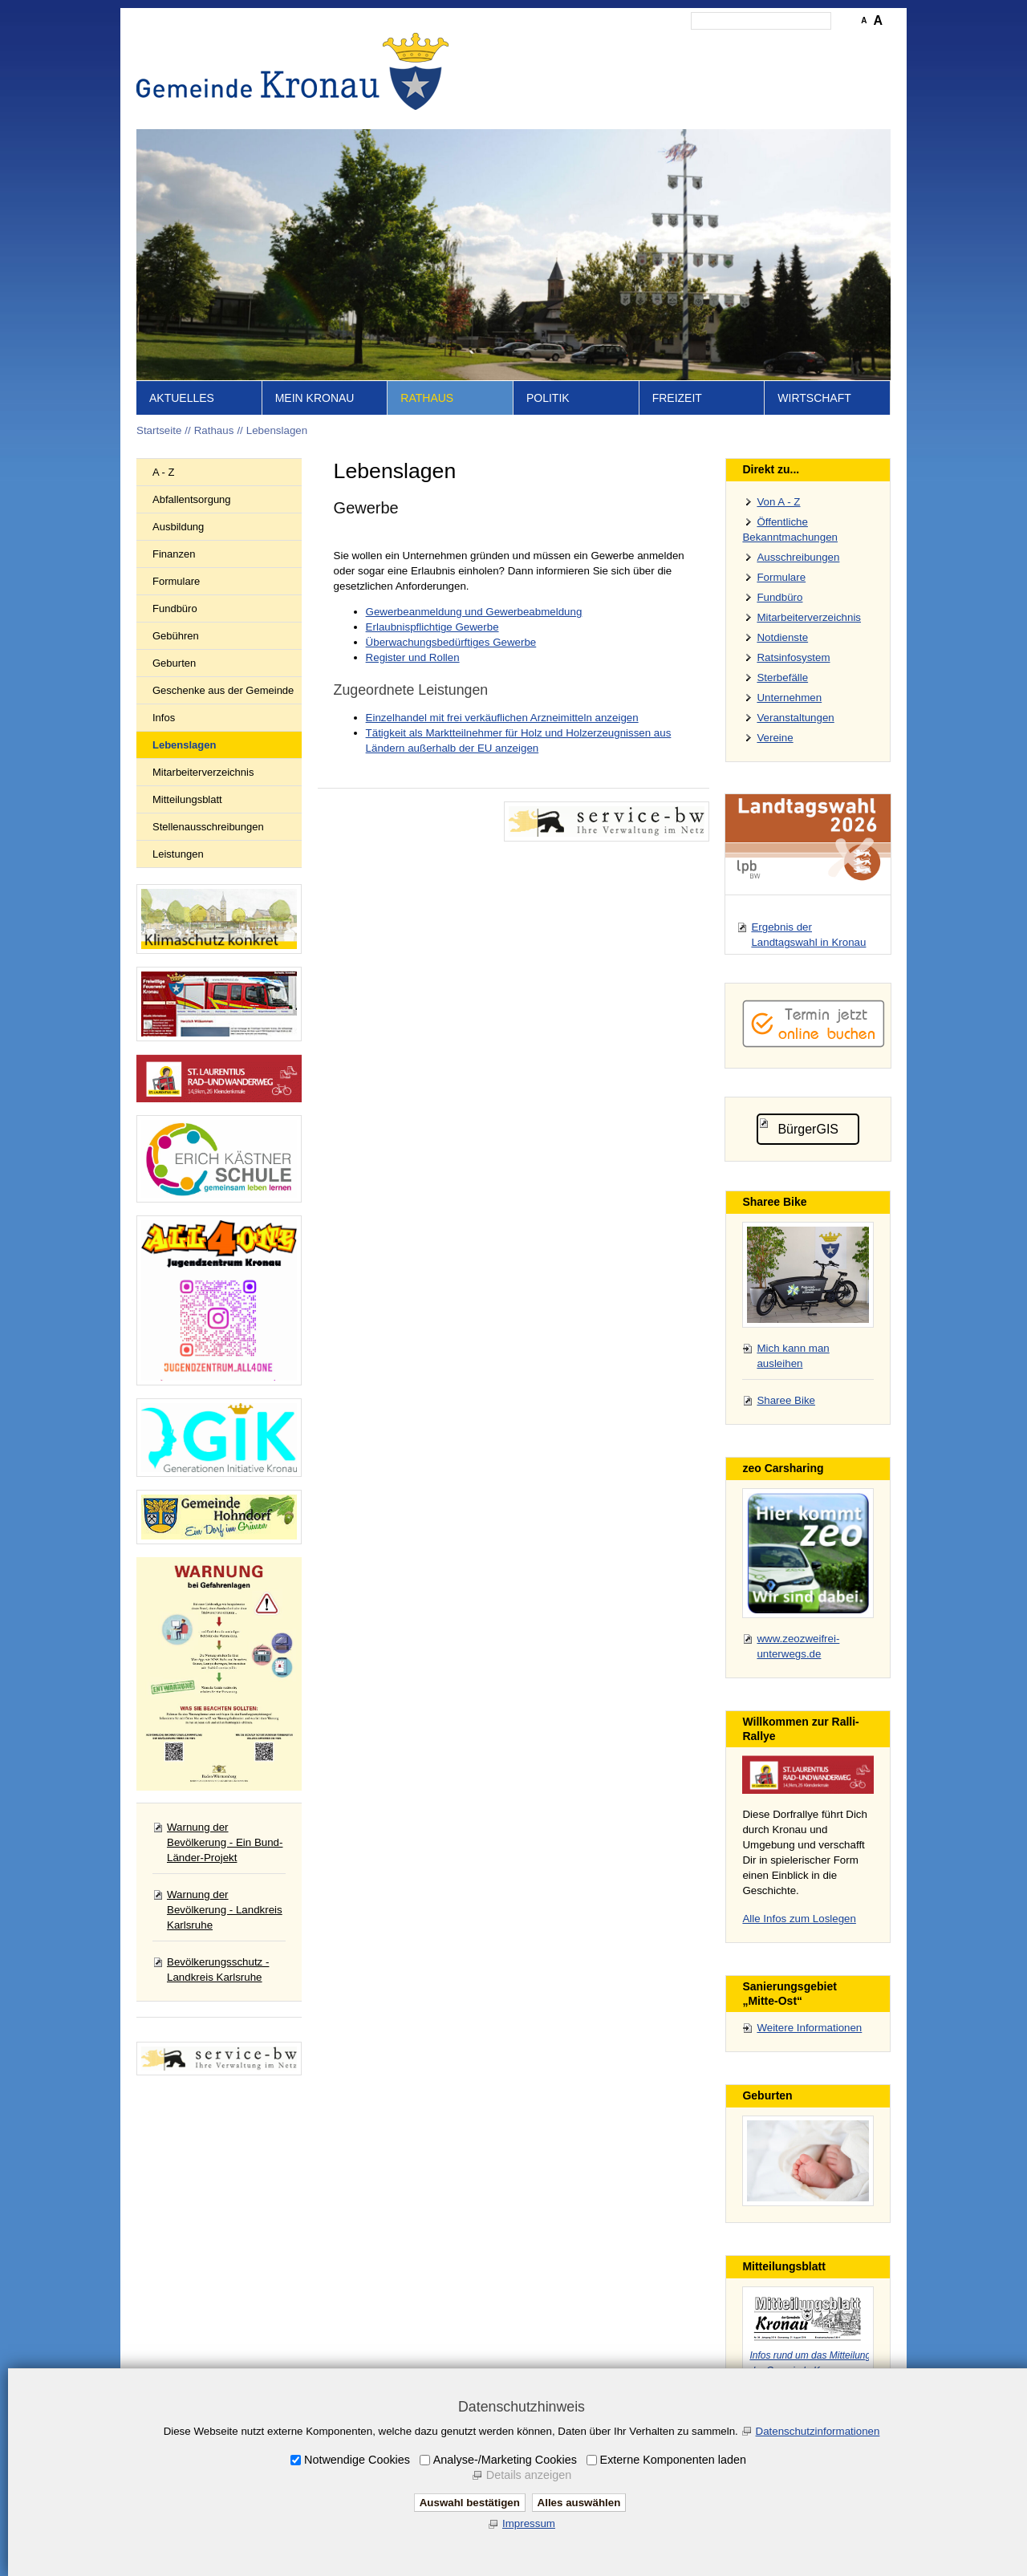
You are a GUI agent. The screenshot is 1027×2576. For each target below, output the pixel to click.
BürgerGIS (807, 1129)
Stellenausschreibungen (208, 827)
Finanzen (173, 554)
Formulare (176, 581)
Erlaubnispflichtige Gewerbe (432, 627)
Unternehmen (789, 698)
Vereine (775, 738)
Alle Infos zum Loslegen (799, 1919)
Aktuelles (181, 397)
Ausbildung (178, 527)
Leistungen (178, 854)
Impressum (671, 45)
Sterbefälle (782, 677)
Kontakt (614, 45)
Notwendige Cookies (357, 2459)
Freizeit (677, 397)
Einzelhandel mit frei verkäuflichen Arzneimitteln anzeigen (502, 718)
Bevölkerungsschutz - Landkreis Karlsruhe (218, 1969)
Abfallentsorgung (191, 499)
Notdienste (782, 637)
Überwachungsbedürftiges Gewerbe (451, 642)
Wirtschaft (814, 397)
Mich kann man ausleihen (793, 1355)
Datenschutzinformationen (818, 2431)
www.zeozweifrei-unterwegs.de (798, 1646)
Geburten (174, 663)
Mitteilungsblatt (187, 799)
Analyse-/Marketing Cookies (505, 2459)
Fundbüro (174, 608)
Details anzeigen (528, 2474)
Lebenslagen (276, 430)
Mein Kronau (315, 397)
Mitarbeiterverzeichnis (203, 772)
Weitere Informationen (809, 2028)
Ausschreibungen (798, 557)
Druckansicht (814, 45)
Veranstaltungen (795, 718)
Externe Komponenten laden (673, 2459)
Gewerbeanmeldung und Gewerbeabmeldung (474, 612)
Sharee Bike (786, 1400)
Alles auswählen (579, 2503)
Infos (163, 718)
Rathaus (426, 397)
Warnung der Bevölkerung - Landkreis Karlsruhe (224, 1909)
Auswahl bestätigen (470, 2503)
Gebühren (175, 636)
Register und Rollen (413, 657)
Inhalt (570, 45)
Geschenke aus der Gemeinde (223, 690)
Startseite (521, 45)
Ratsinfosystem (793, 657)
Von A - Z (778, 502)
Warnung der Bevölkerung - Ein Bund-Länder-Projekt (224, 1842)
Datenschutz (740, 45)
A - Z (163, 472)
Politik (548, 397)
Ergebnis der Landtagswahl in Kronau (808, 934)
